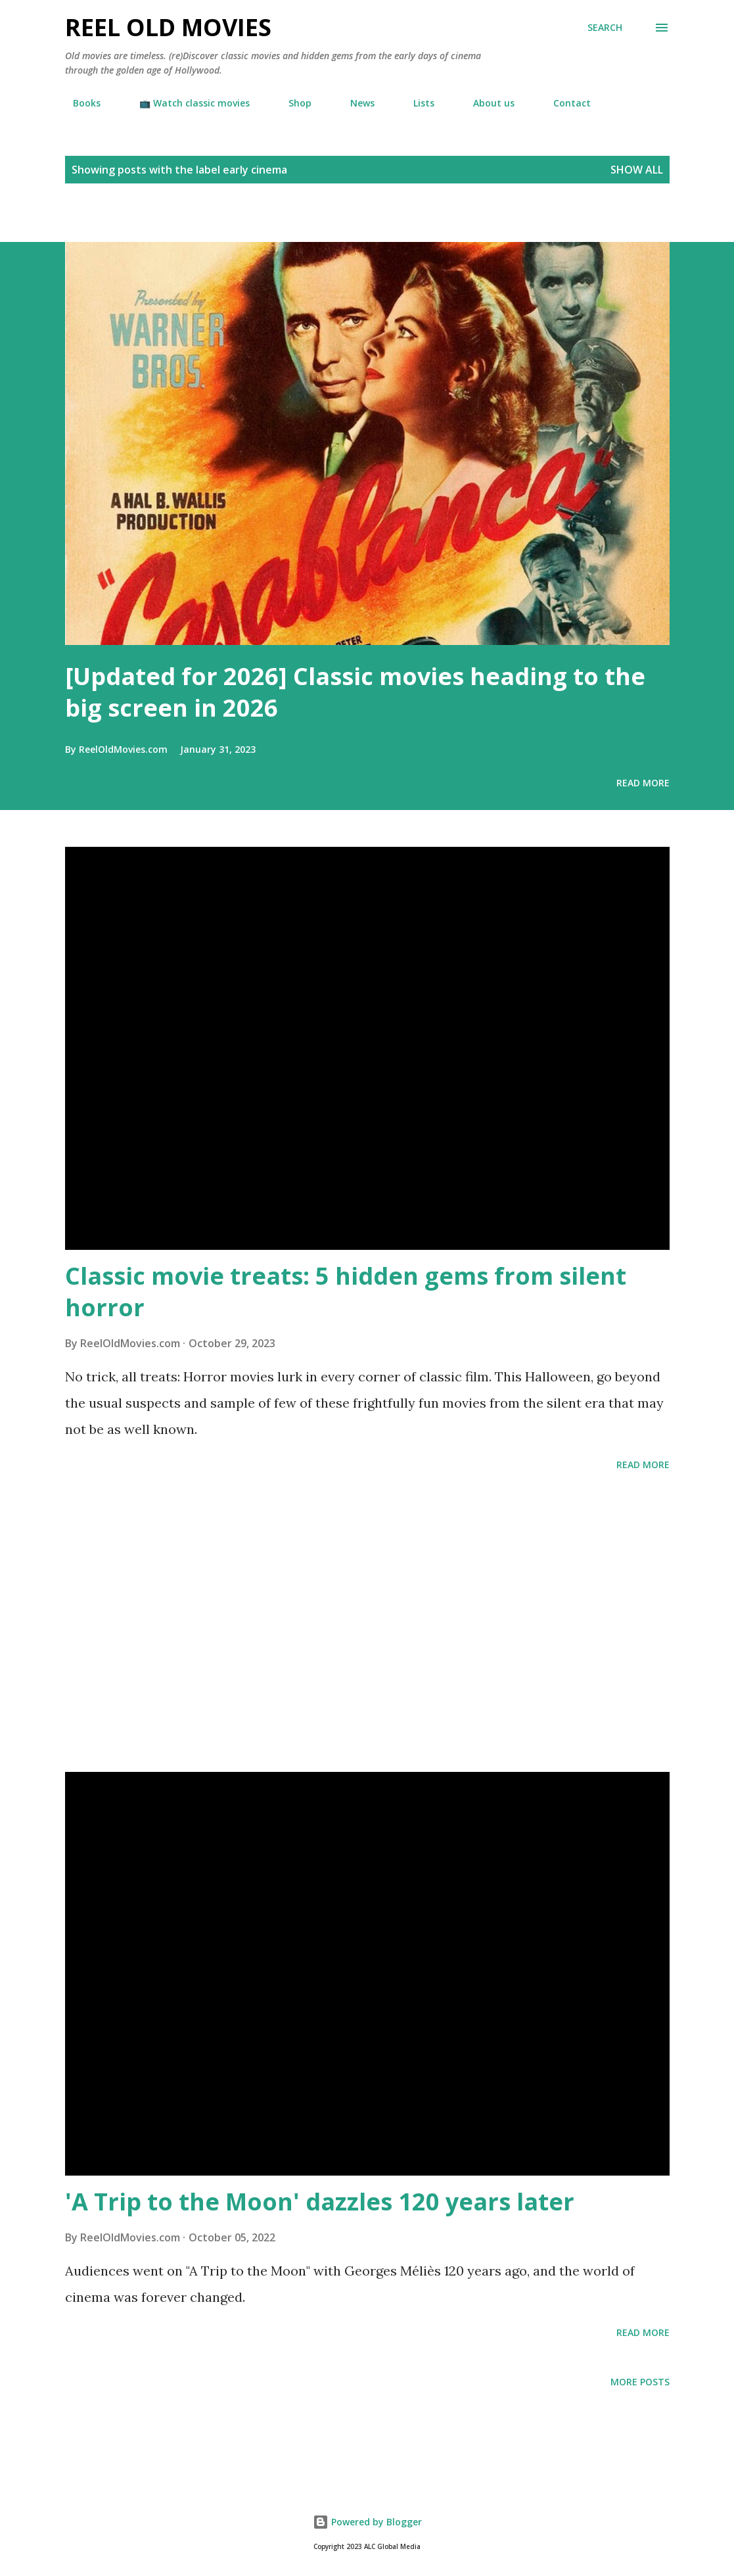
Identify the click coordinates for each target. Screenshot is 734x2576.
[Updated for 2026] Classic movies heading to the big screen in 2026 (355, 692)
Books (79, 103)
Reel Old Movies (168, 27)
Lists (415, 103)
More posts (640, 2381)
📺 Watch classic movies (186, 103)
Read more (643, 782)
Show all (636, 169)
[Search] (604, 27)
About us (486, 103)
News (354, 103)
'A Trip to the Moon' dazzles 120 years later (319, 2201)
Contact (564, 103)
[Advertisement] (154, 219)
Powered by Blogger (367, 2522)
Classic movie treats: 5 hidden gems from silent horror (345, 1292)
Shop (292, 103)
